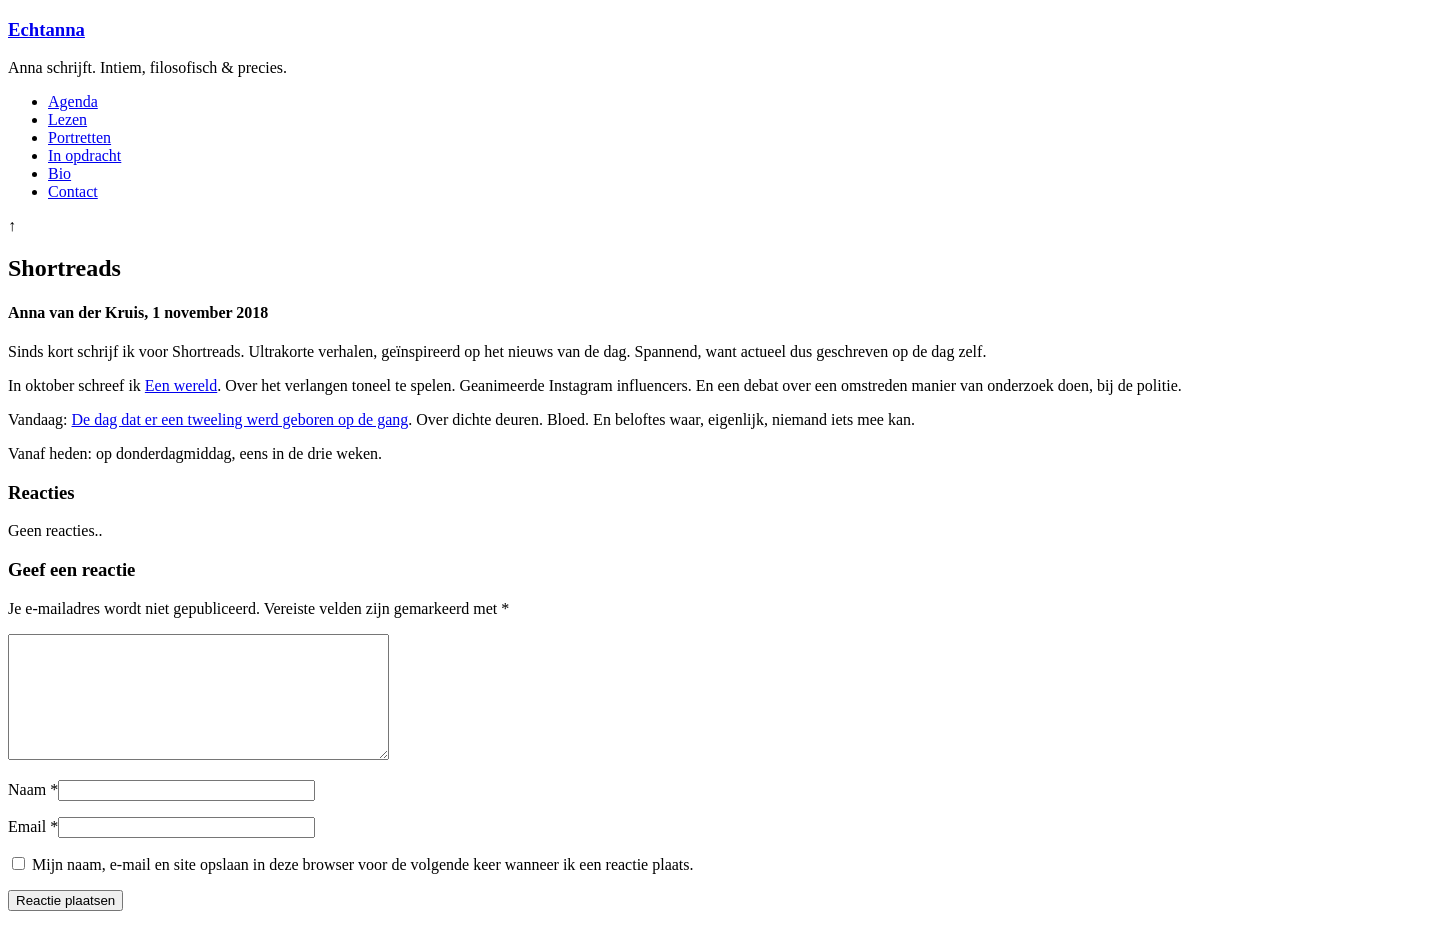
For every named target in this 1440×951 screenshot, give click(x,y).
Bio (59, 173)
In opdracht (84, 155)
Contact (73, 191)
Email (27, 850)
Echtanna (46, 29)
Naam (27, 813)
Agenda (73, 101)
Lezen (67, 119)
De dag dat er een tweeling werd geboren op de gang (240, 419)
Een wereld (181, 385)
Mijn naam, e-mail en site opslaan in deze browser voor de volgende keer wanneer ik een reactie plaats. (363, 888)
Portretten (79, 137)
